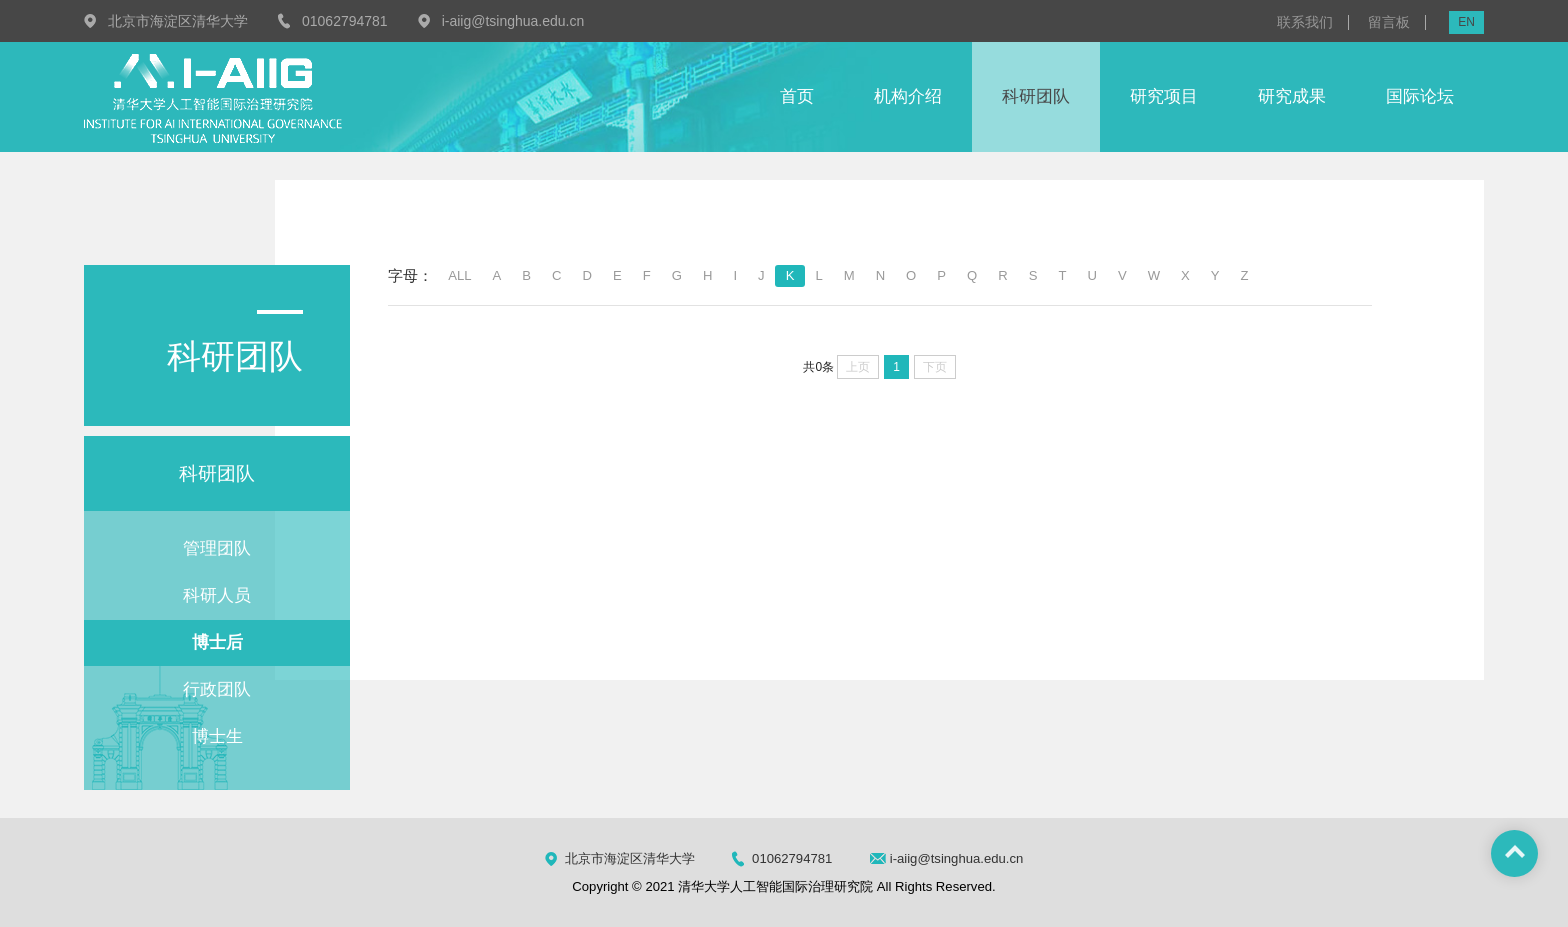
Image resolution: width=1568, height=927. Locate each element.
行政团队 (217, 689)
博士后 (217, 642)
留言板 (1389, 22)
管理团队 (217, 548)
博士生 (217, 736)
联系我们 (1305, 22)
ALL (459, 275)
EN (1466, 22)
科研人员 (217, 595)
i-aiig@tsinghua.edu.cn (513, 21)
